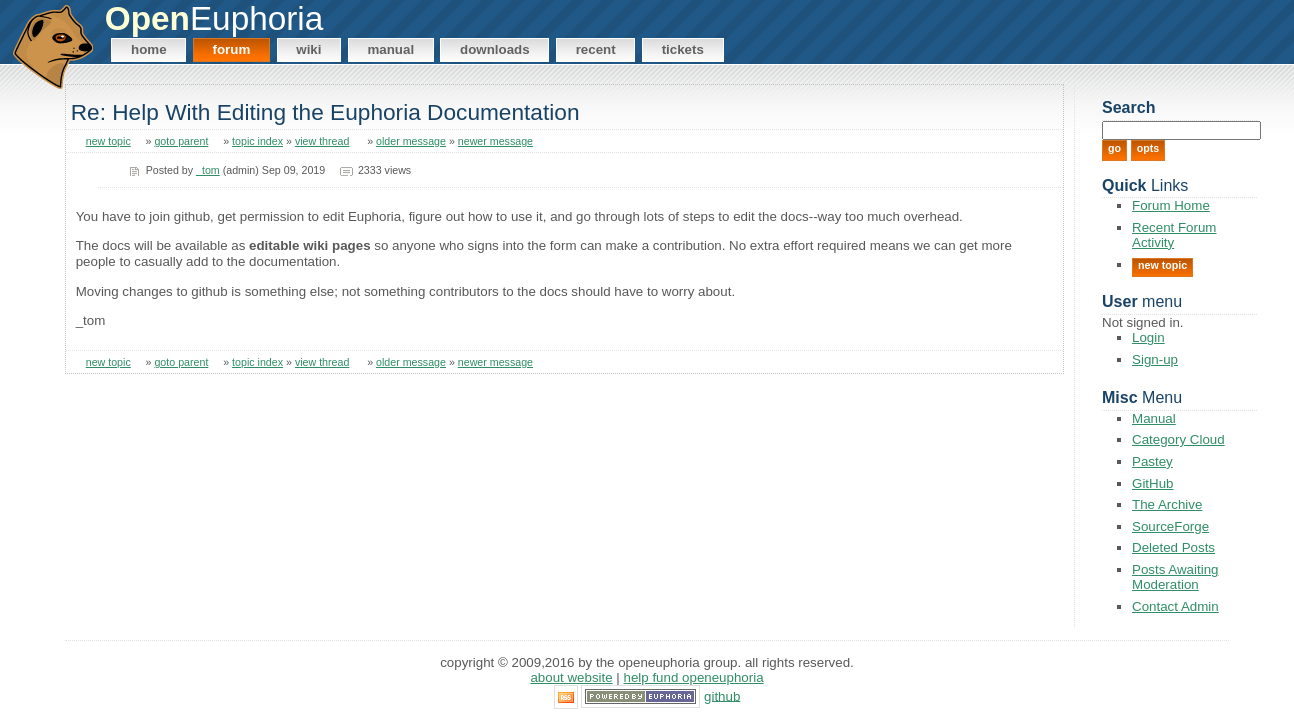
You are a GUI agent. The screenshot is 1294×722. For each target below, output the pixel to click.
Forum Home (1171, 205)
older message (411, 141)
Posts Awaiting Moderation (1175, 577)
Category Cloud (1178, 439)
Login (1148, 337)
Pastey (1152, 461)
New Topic (1162, 265)
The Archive (1167, 504)
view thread (322, 141)
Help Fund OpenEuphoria (694, 677)
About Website (571, 677)
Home (149, 49)
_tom (208, 170)
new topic (108, 141)
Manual (390, 49)
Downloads (495, 49)
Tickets (683, 49)
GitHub (1152, 483)
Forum (232, 49)
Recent (596, 49)
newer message (495, 141)
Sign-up (1155, 359)
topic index (257, 141)
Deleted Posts (1173, 547)
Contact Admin (1175, 606)
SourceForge (1170, 526)
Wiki (308, 49)
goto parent (181, 141)
